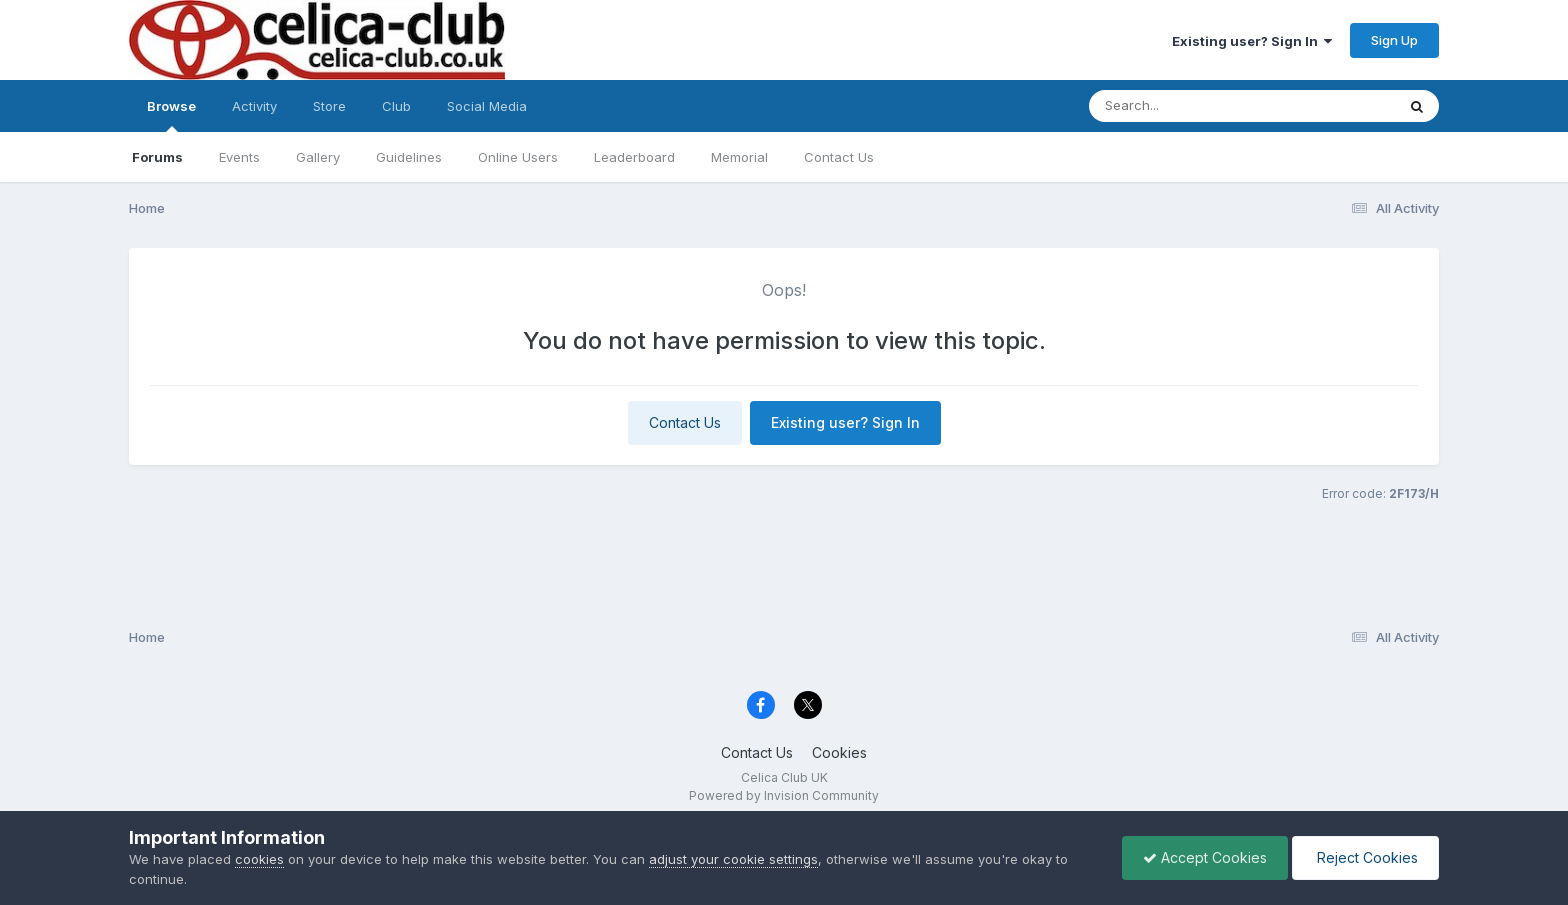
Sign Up (1394, 40)
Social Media (487, 106)
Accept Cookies (1205, 857)
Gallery (318, 157)
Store (329, 106)
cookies (259, 859)
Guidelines (409, 157)
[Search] (1187, 106)
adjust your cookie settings (733, 859)
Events (239, 157)
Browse (171, 115)
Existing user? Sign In (1252, 41)
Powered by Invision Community (784, 795)
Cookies (839, 752)
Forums (157, 157)
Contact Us (839, 157)
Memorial (739, 157)
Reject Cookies (1365, 857)
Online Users (518, 157)
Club (396, 106)
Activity (254, 106)
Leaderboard (634, 157)
